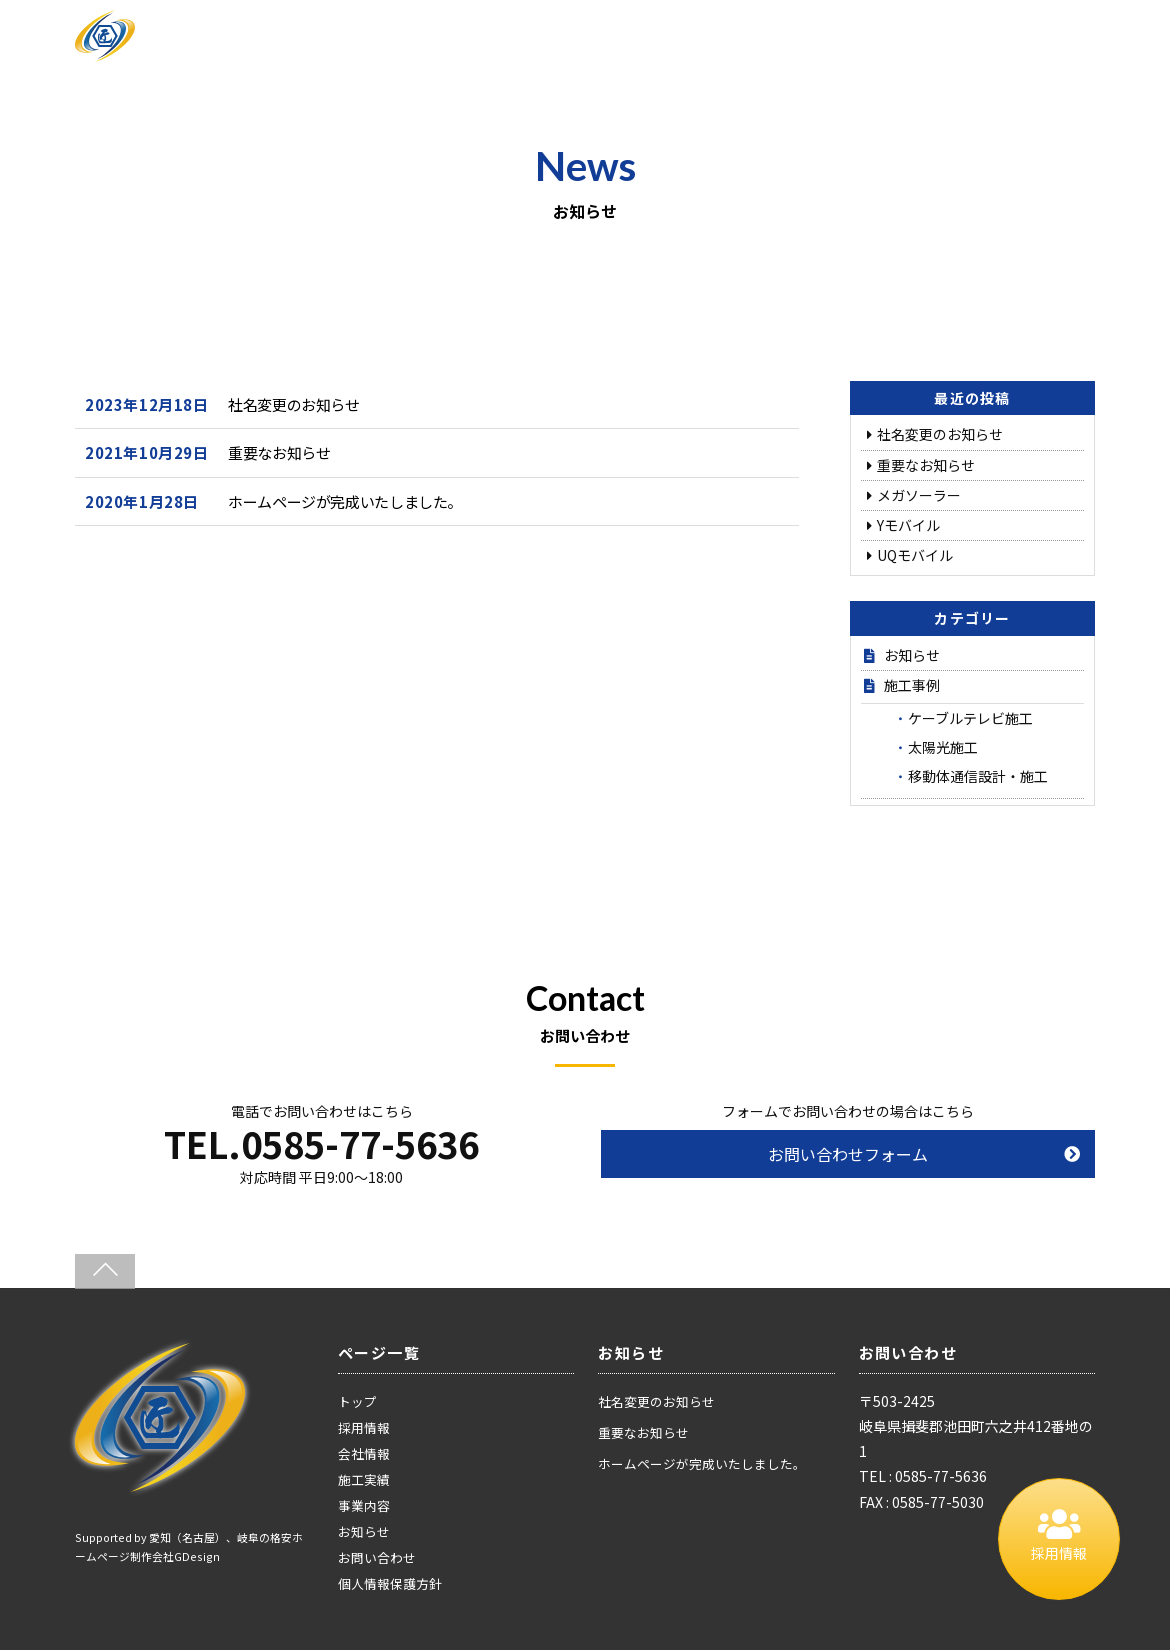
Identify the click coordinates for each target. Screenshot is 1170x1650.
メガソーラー (919, 495)
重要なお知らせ (279, 452)
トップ (357, 1401)
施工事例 (912, 685)
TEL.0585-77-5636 (321, 1143)
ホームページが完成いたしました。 (345, 501)
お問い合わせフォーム (848, 1154)
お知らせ (912, 655)
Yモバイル (908, 525)
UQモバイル (915, 555)
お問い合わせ (377, 1557)
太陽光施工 (943, 747)
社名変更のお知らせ (294, 404)
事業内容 (364, 1505)
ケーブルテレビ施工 (970, 718)
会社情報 (364, 1453)
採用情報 (364, 1427)
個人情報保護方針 (390, 1583)
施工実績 (364, 1479)
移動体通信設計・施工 (978, 776)
